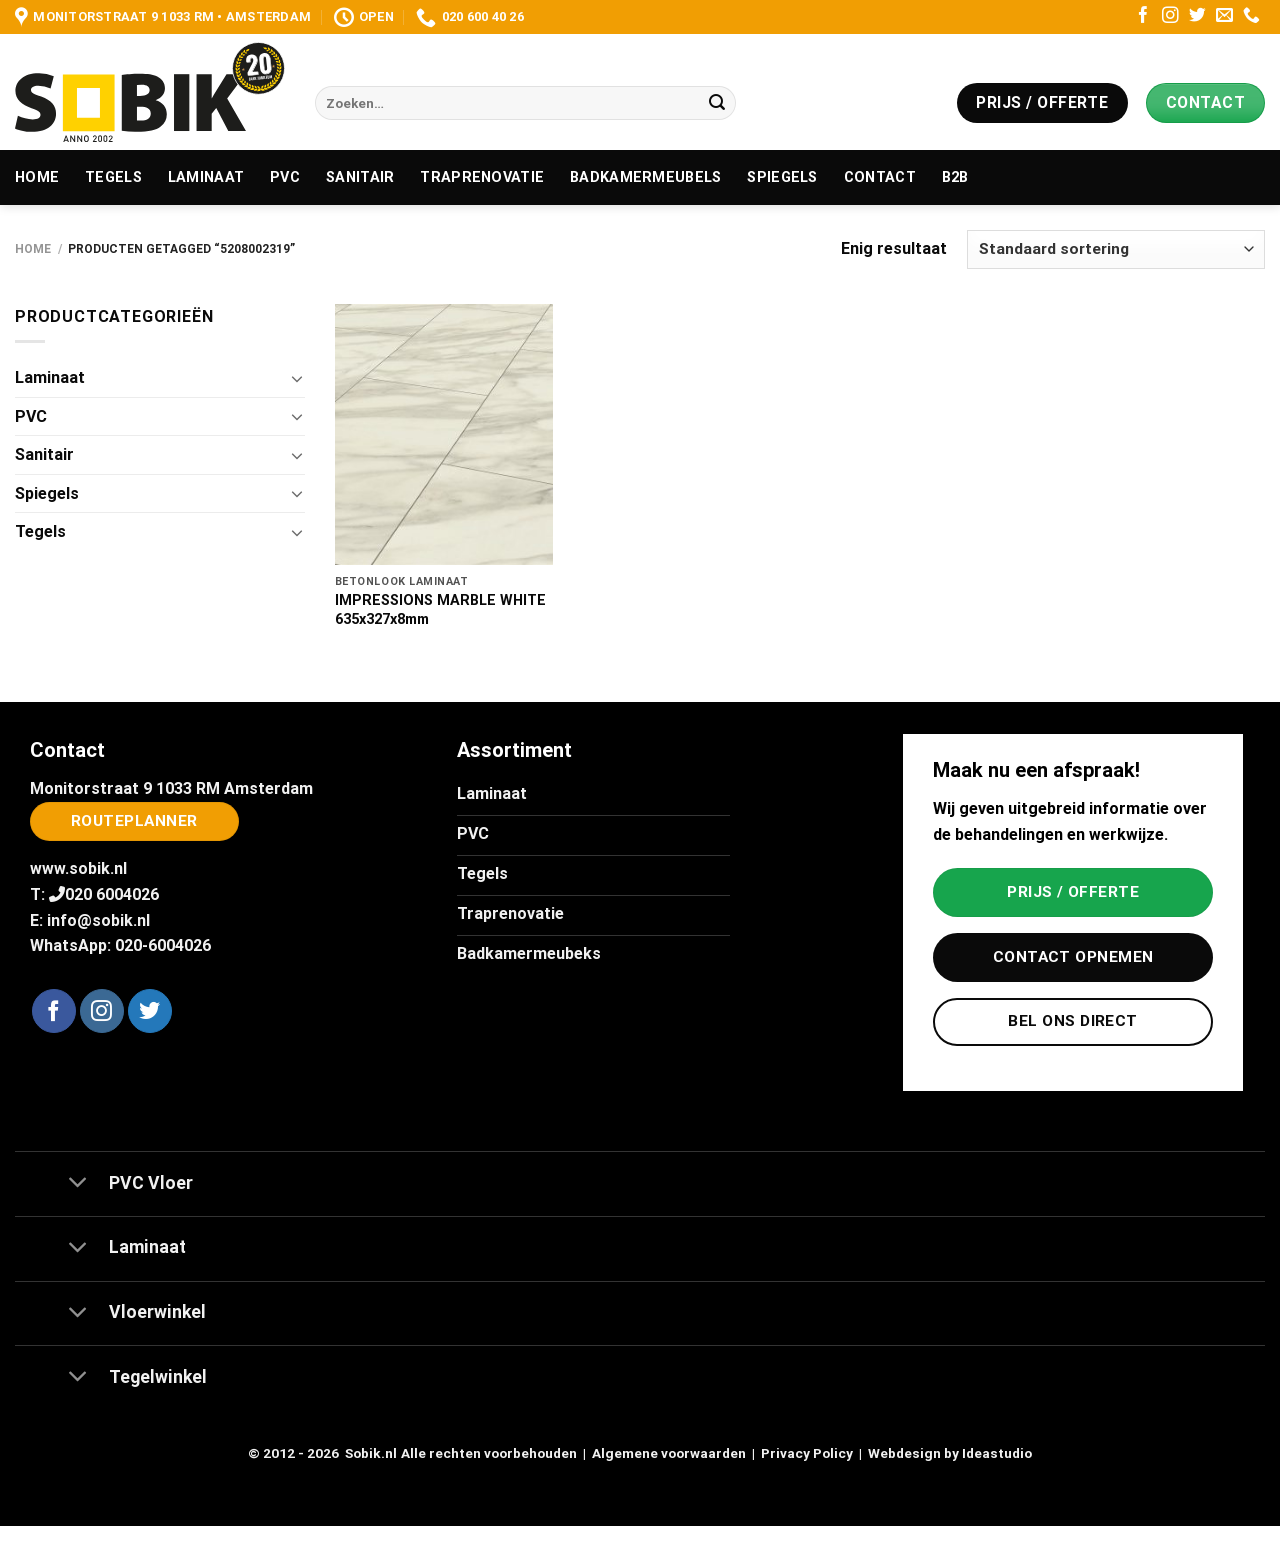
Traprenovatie (482, 177)
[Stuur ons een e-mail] (1224, 16)
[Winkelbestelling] (1116, 249)
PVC (285, 177)
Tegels (113, 177)
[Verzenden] (717, 103)
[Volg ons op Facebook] (1143, 16)
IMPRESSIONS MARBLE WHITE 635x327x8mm (440, 610)
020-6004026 (163, 945)
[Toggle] (297, 378)
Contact (880, 177)
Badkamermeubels (645, 177)
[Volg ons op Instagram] (1170, 16)
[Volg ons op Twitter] (1197, 16)
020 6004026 (112, 894)
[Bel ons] (1251, 16)
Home (37, 177)
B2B (955, 177)
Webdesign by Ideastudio (950, 1453)
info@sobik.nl (98, 920)
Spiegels (782, 177)
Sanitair (360, 177)
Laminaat (206, 177)
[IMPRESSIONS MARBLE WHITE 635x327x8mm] (444, 434)
